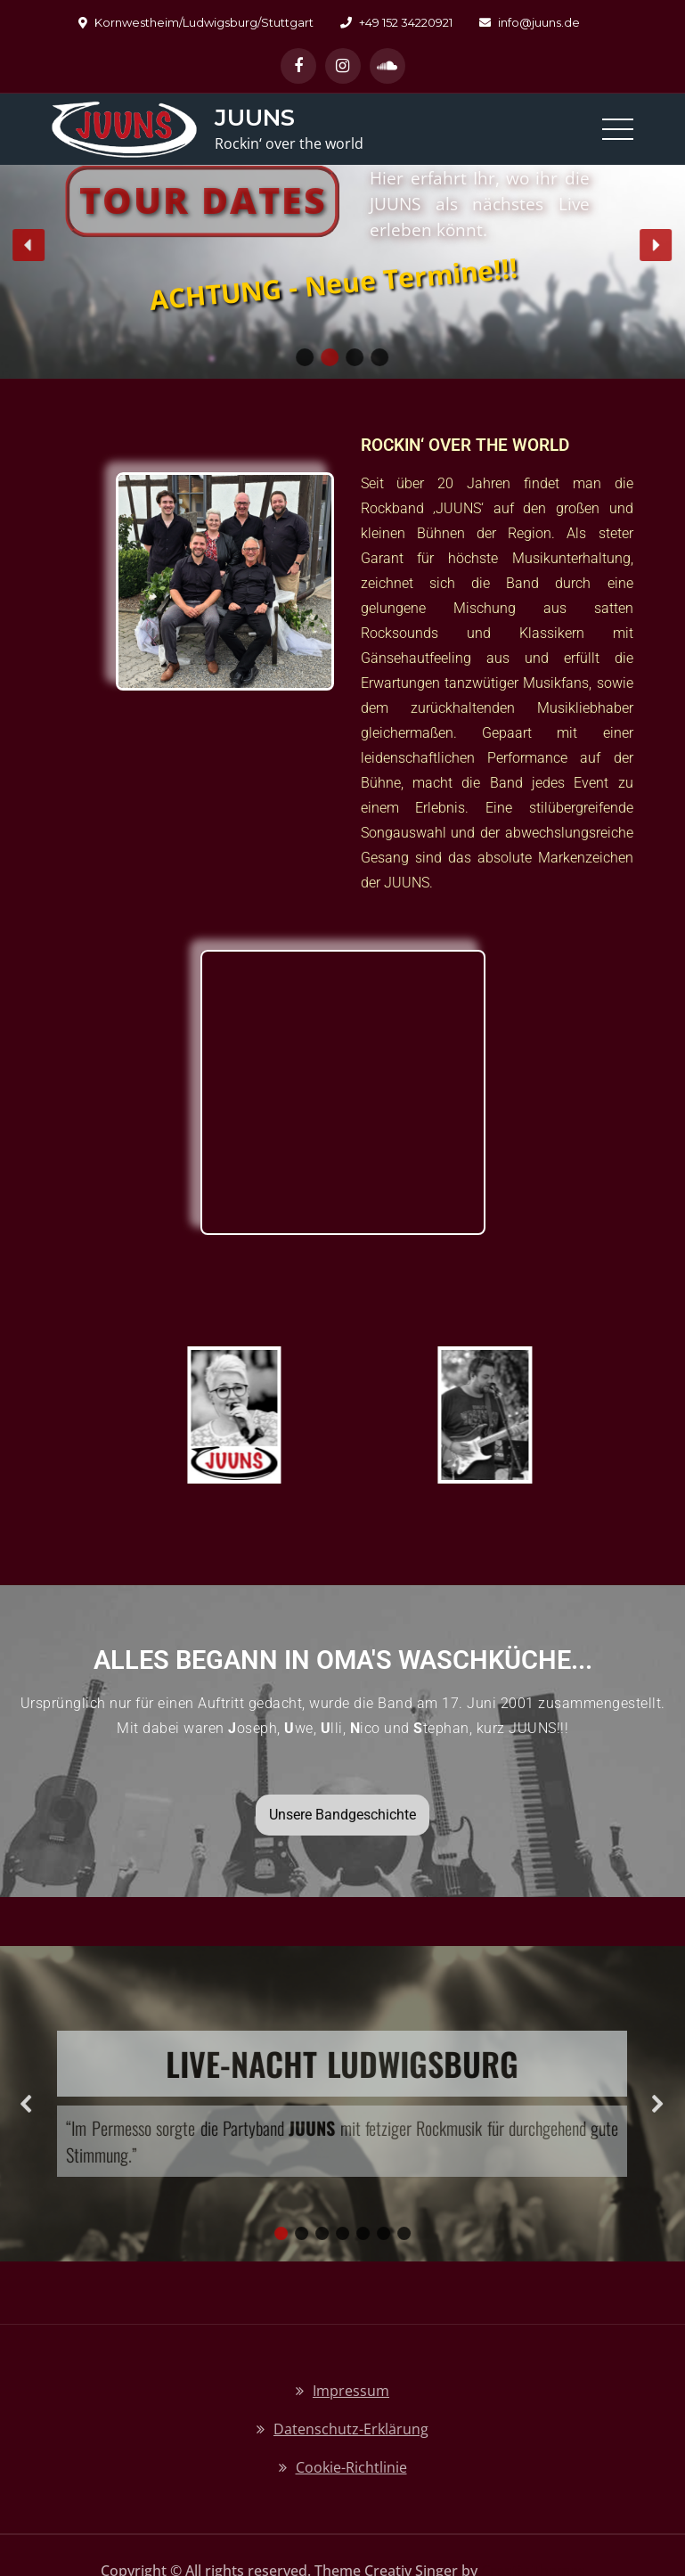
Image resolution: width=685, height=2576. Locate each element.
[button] (29, 245)
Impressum (351, 2390)
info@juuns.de (529, 22)
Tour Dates (203, 200)
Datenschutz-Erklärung (350, 2429)
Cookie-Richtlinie (351, 2467)
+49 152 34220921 (396, 22)
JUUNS (255, 117)
